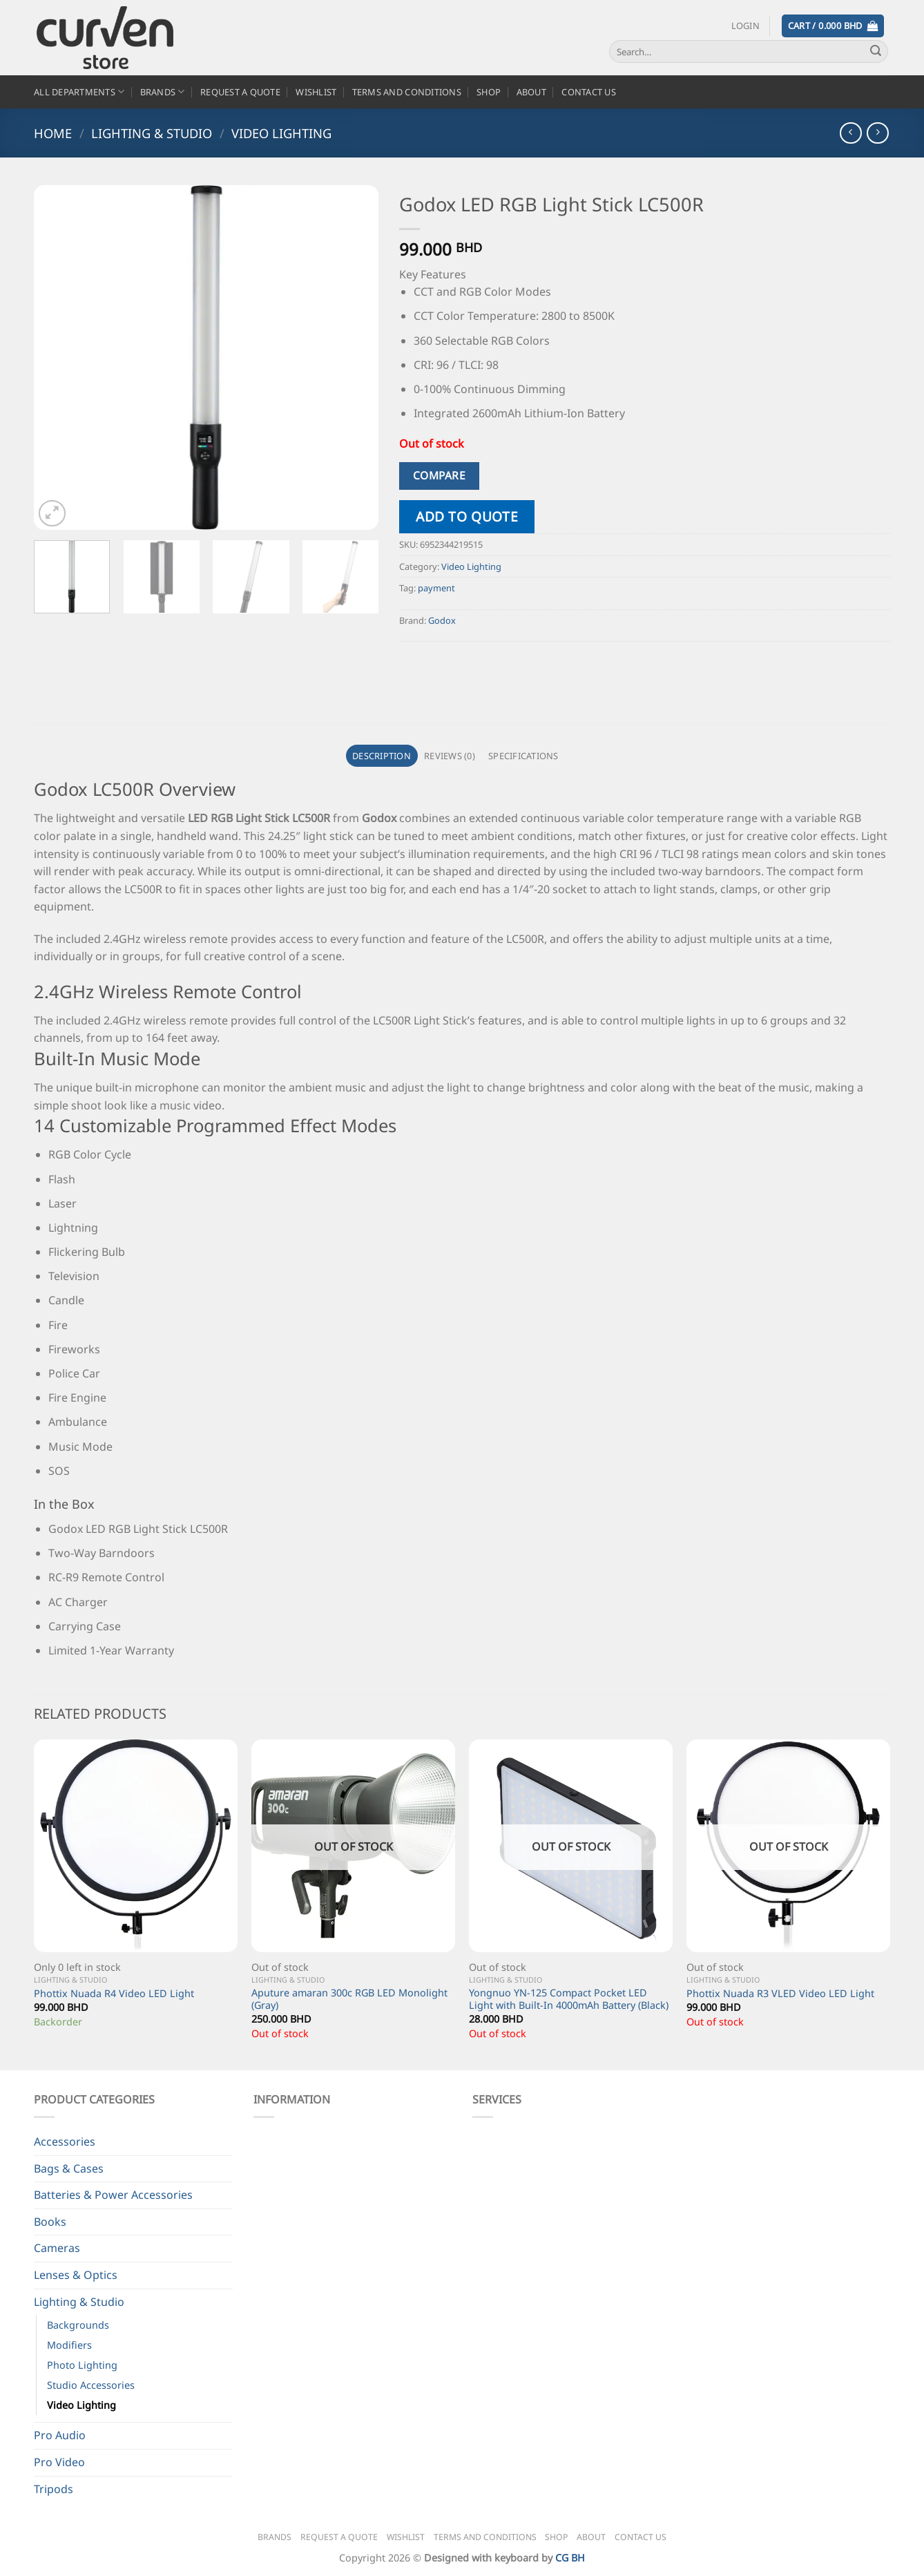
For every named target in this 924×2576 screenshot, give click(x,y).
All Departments (79, 91)
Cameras (57, 2247)
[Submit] (875, 52)
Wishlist (316, 92)
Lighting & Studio (151, 133)
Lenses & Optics (75, 2274)
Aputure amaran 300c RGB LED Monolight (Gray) (349, 1999)
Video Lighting (281, 133)
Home (53, 133)
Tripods (53, 2489)
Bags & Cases (69, 2168)
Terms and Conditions (406, 92)
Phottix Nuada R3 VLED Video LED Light (780, 1993)
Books (50, 2221)
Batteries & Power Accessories (113, 2194)
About (531, 92)
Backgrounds (78, 2324)
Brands (162, 91)
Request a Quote (240, 92)
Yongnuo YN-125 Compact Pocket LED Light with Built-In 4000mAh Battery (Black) (568, 1999)
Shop (489, 92)
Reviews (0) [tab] (449, 756)
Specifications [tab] (523, 756)
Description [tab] (381, 756)
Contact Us (588, 92)
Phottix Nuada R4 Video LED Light (114, 1993)
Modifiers (69, 2344)
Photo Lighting (82, 2365)
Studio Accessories (91, 2385)
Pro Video (59, 2462)
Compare (439, 475)
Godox (442, 620)
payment (436, 588)
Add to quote (467, 516)
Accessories (64, 2141)
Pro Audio (60, 2435)
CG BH (570, 2557)
